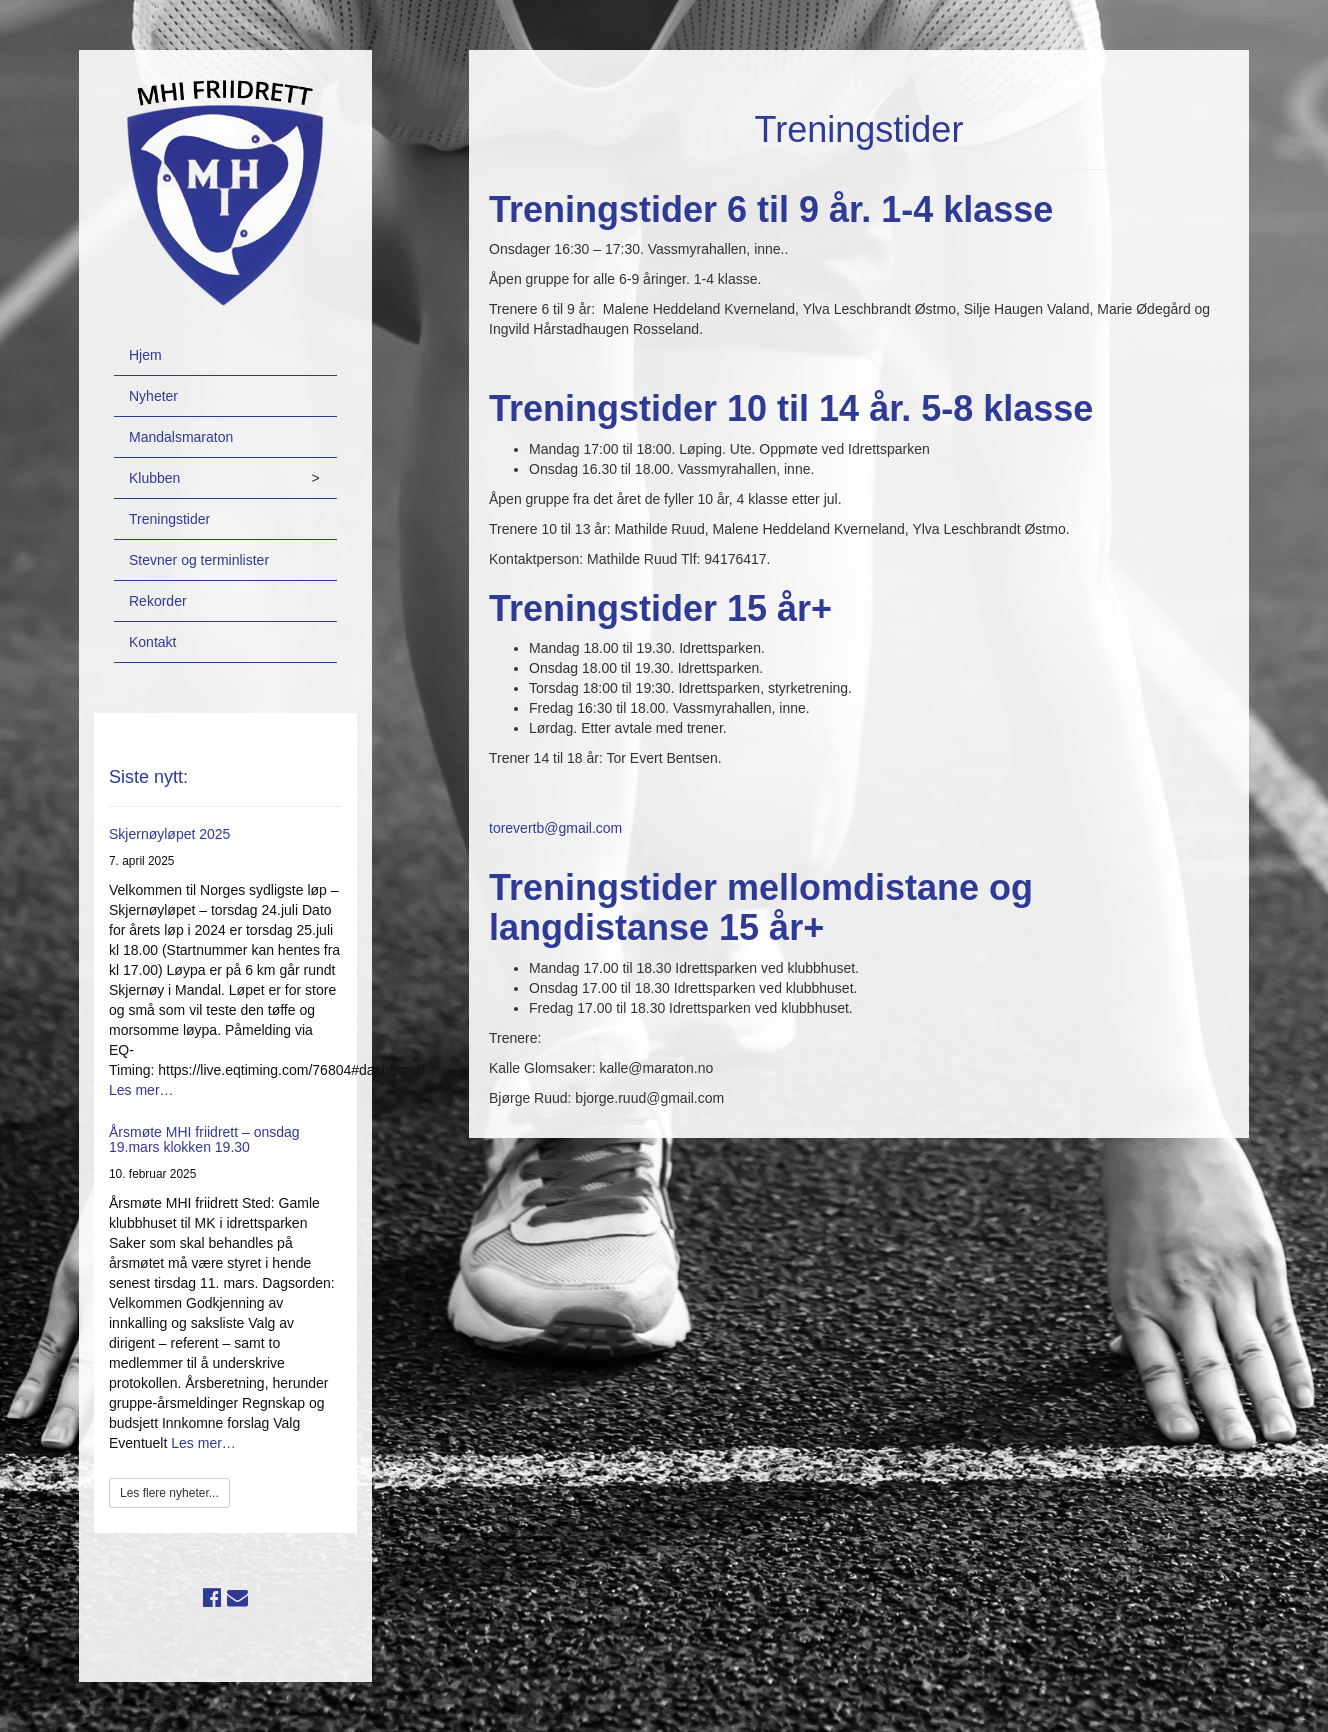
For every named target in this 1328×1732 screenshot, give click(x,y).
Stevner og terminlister (199, 560)
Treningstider (169, 519)
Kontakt (152, 642)
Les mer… (141, 1090)
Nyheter (153, 396)
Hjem (145, 355)
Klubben (154, 478)
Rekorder (158, 601)
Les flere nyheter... (169, 1493)
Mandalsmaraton (181, 437)
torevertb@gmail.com (555, 828)
